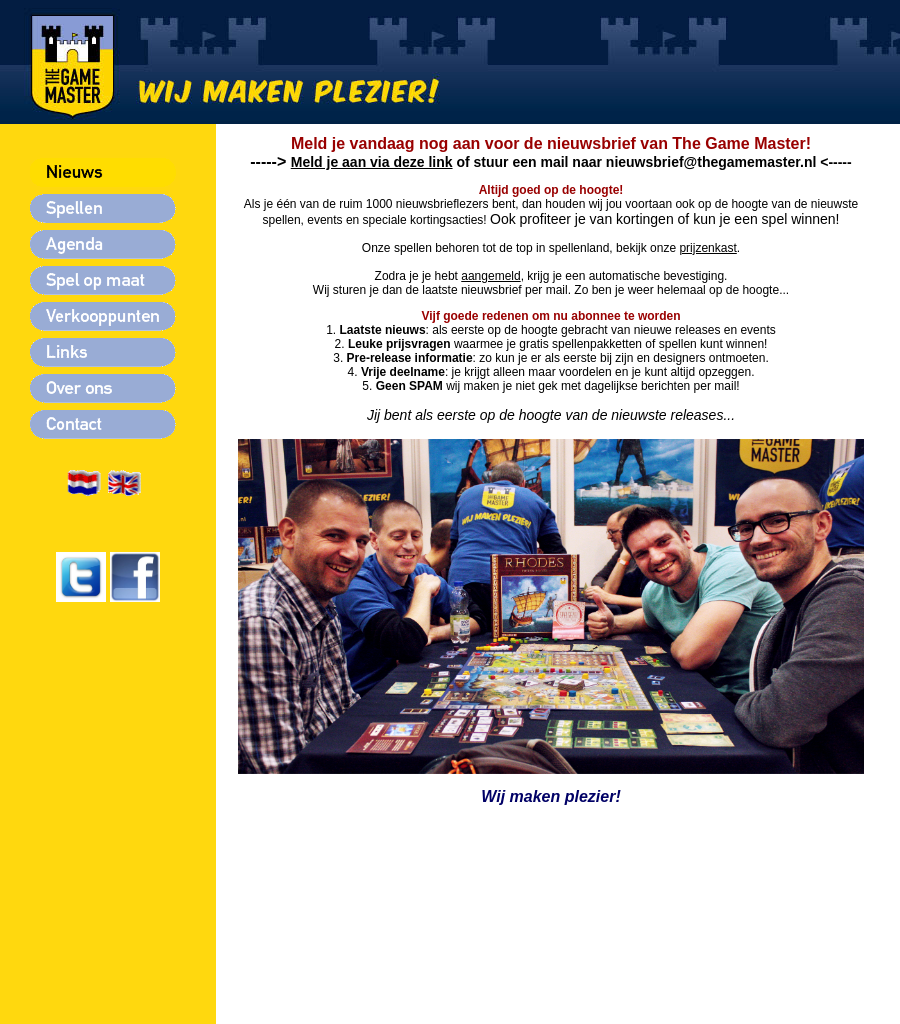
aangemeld (490, 276)
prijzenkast (707, 248)
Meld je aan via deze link (372, 162)
